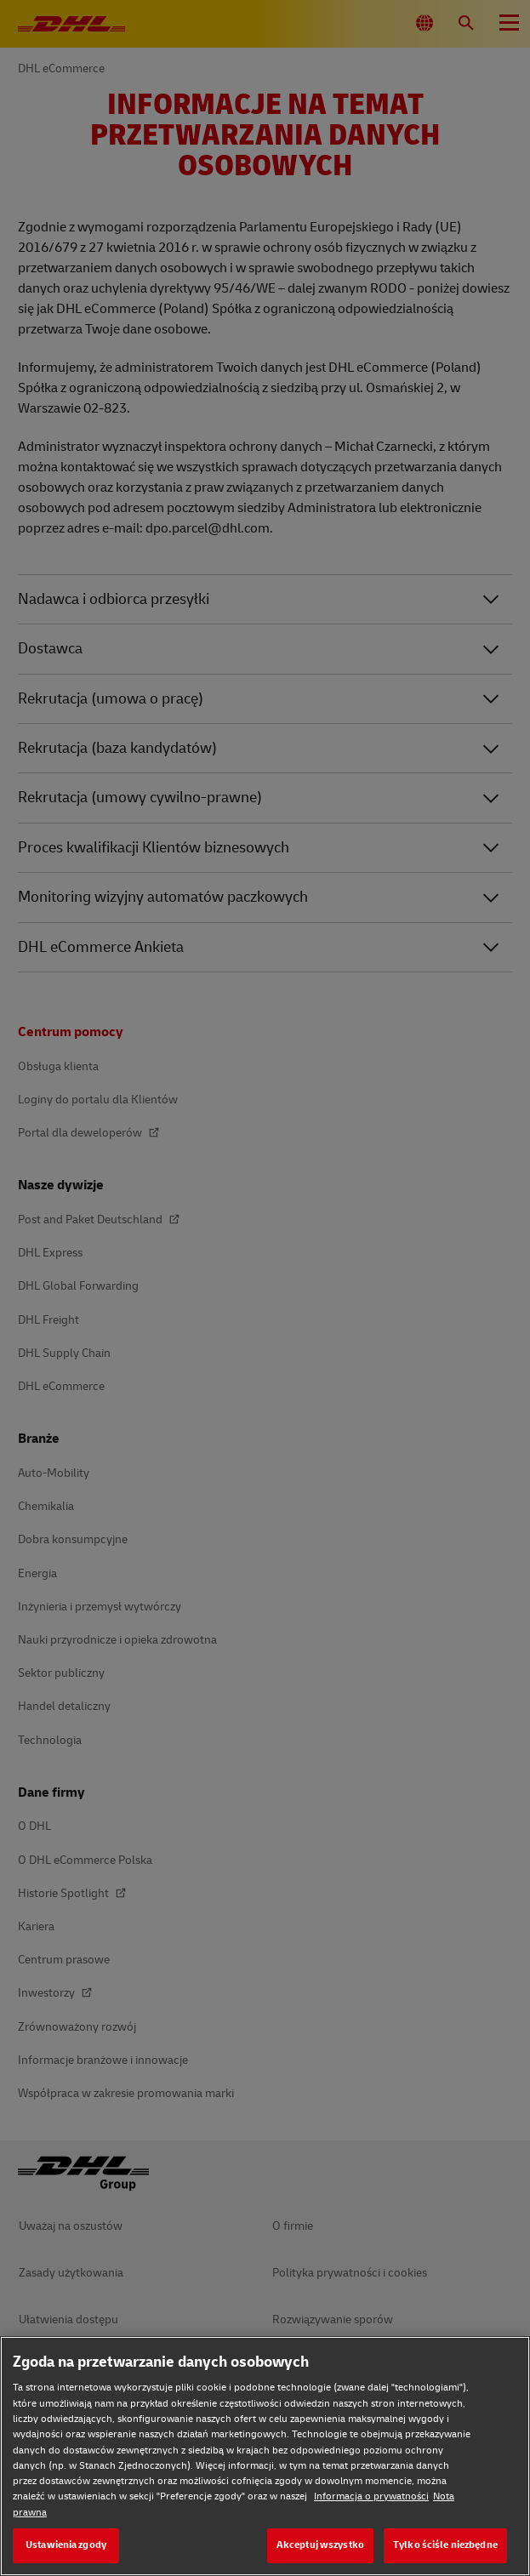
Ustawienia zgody (66, 2545)
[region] (265, 2456)
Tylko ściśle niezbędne (445, 2545)
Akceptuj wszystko (320, 2545)
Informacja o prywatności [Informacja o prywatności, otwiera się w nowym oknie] (371, 2496)
